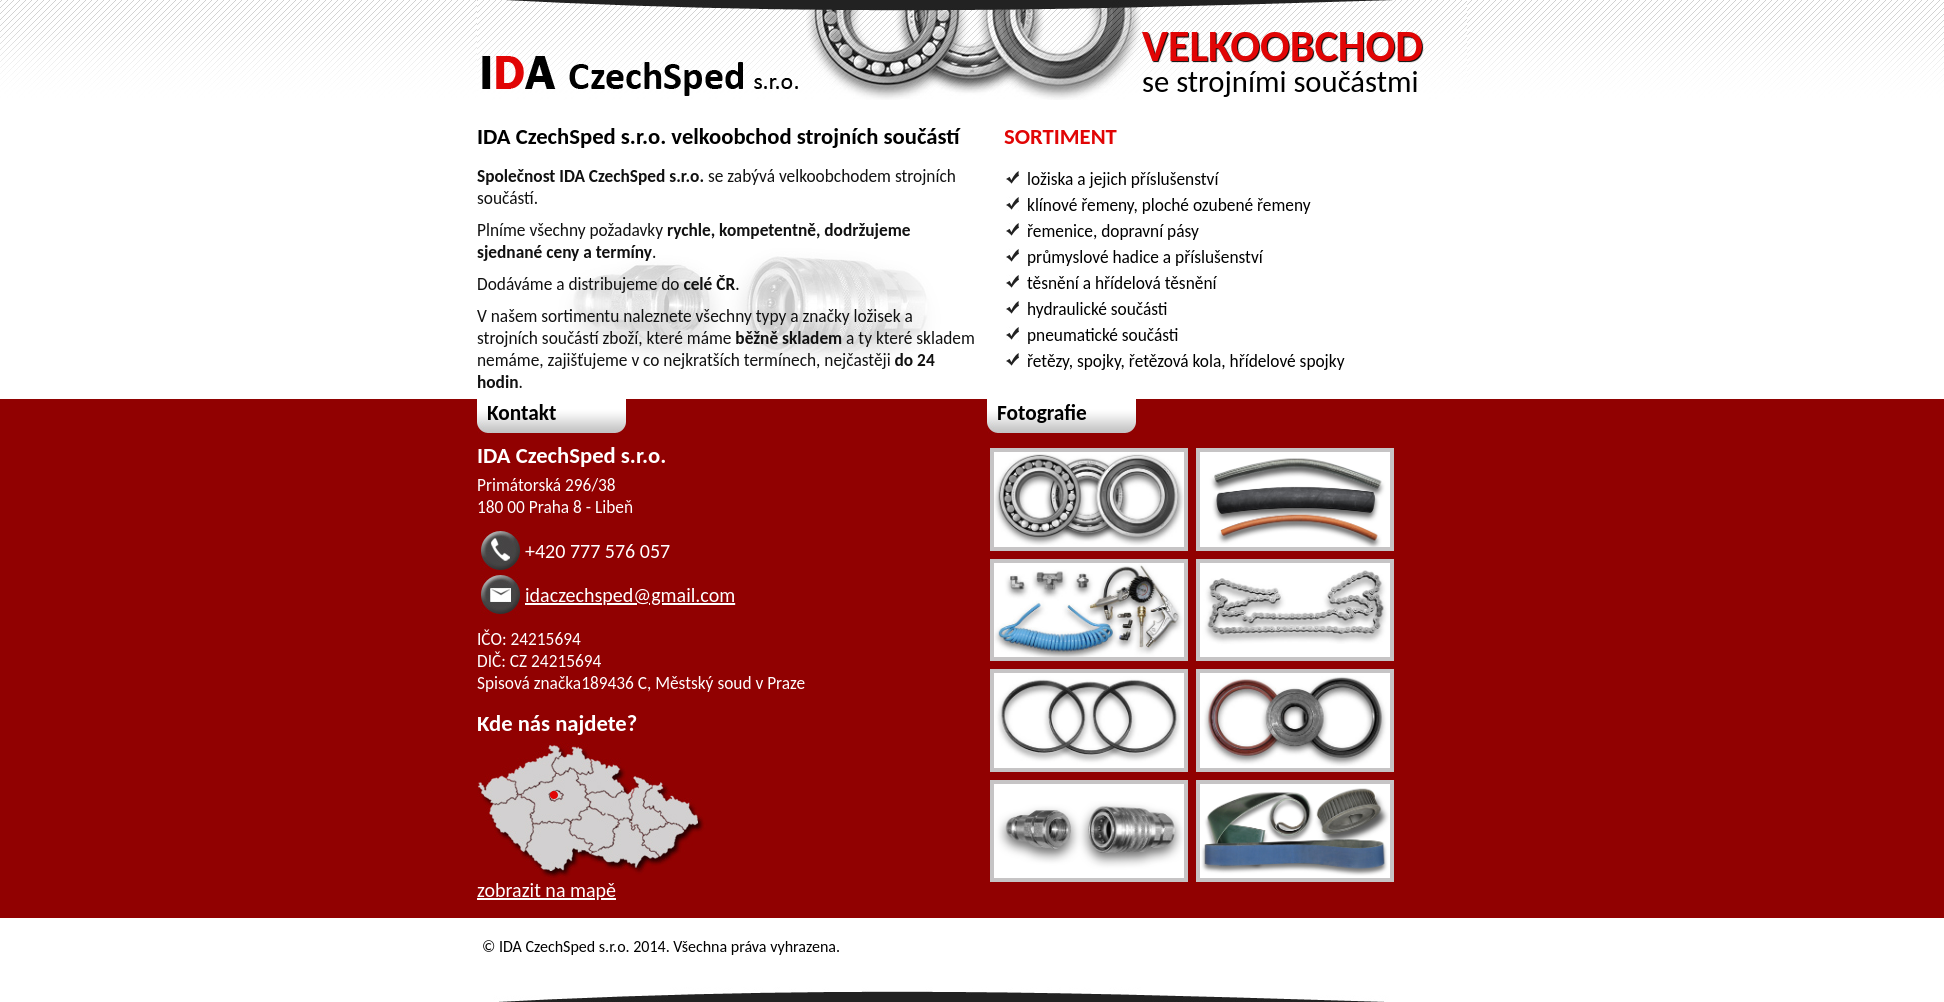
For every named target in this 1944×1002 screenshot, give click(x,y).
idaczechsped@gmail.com (630, 595)
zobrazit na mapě (546, 890)
